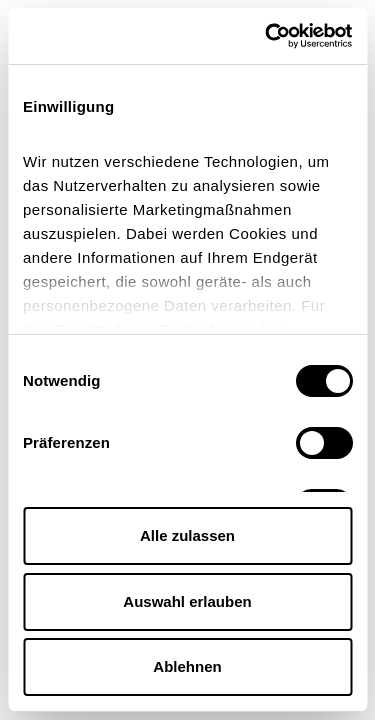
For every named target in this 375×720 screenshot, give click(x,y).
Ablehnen (187, 666)
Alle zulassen (187, 535)
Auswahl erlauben (187, 601)
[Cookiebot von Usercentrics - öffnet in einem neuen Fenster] (267, 36)
